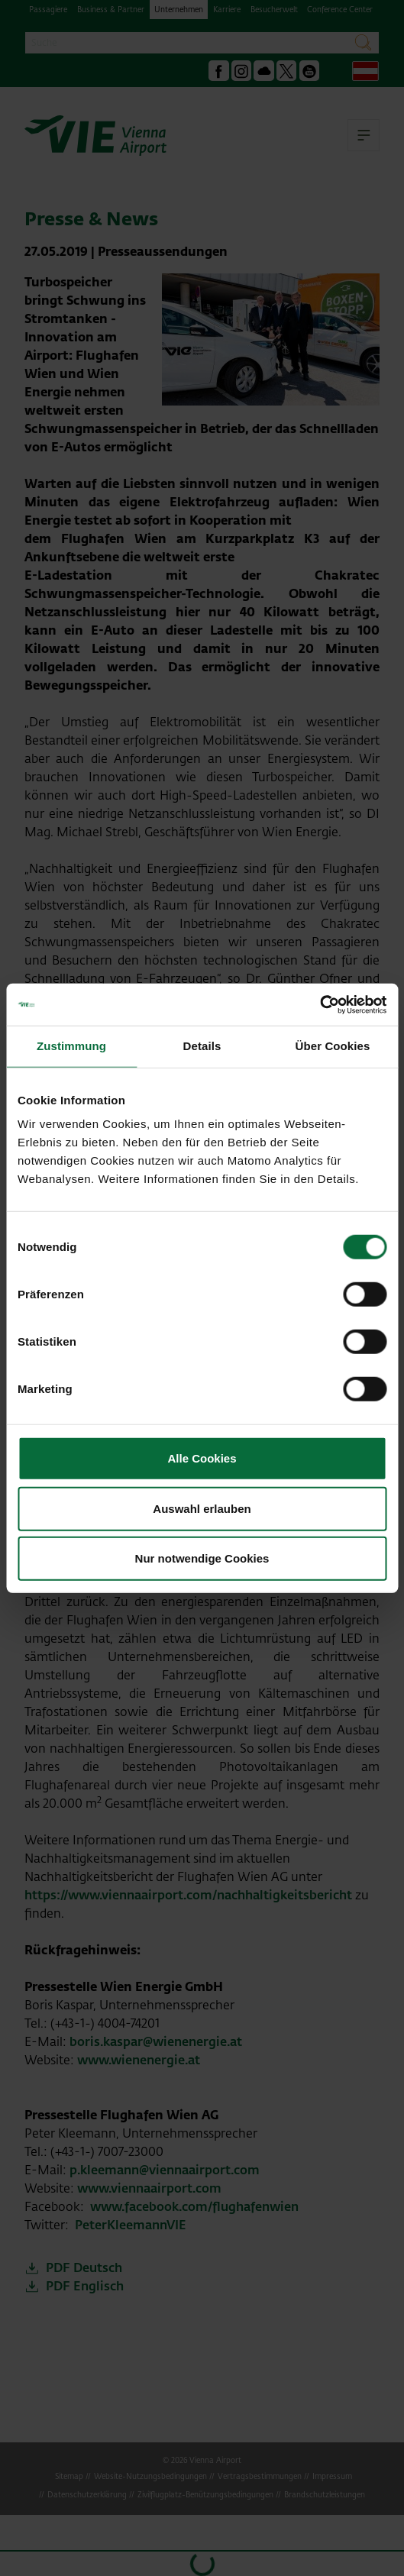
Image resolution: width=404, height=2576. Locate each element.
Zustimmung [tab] (71, 1045)
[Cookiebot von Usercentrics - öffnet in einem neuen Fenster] (319, 1004)
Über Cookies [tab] (333, 1045)
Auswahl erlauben (201, 1507)
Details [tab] (202, 1045)
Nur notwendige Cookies (202, 1558)
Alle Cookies (201, 1458)
